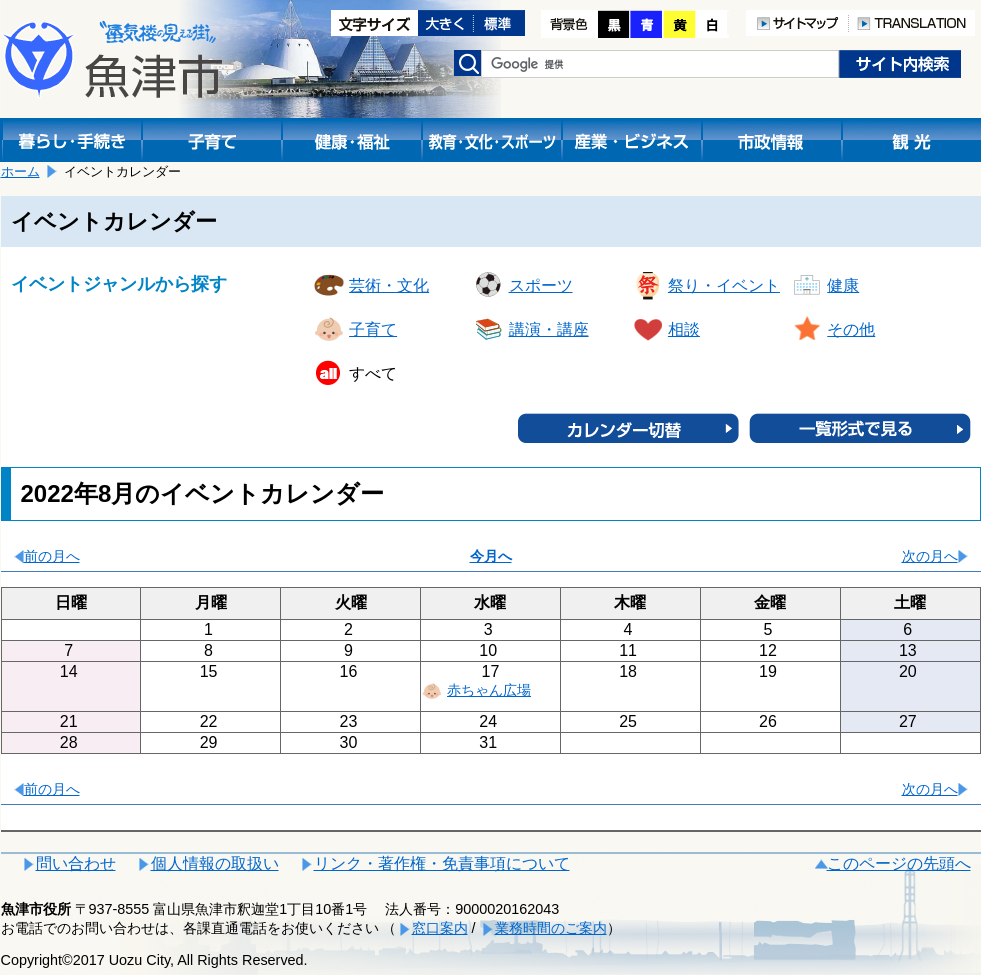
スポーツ (541, 285)
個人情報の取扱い (215, 863)
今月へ (491, 556)
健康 (843, 285)
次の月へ (930, 556)
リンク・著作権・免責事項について (442, 863)
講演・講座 (549, 329)
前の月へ (52, 556)
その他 (851, 329)
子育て (373, 329)
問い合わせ (76, 863)
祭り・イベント (724, 285)
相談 (684, 329)
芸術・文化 (389, 285)
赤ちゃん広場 (489, 690)
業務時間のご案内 (551, 928)
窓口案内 (440, 928)
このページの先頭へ (899, 863)
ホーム (20, 171)
